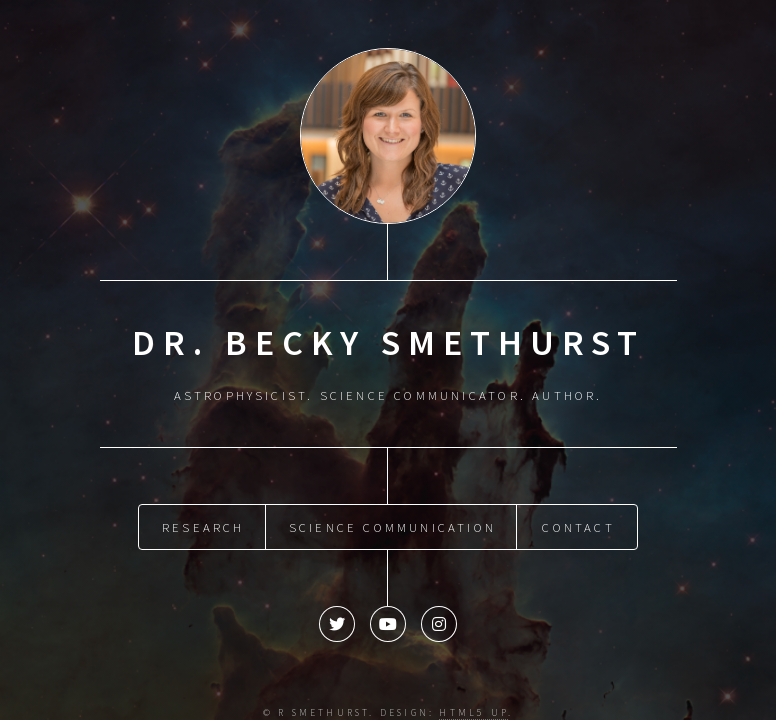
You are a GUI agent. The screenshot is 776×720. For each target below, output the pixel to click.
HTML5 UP (473, 711)
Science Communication (392, 525)
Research (203, 525)
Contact (578, 525)
